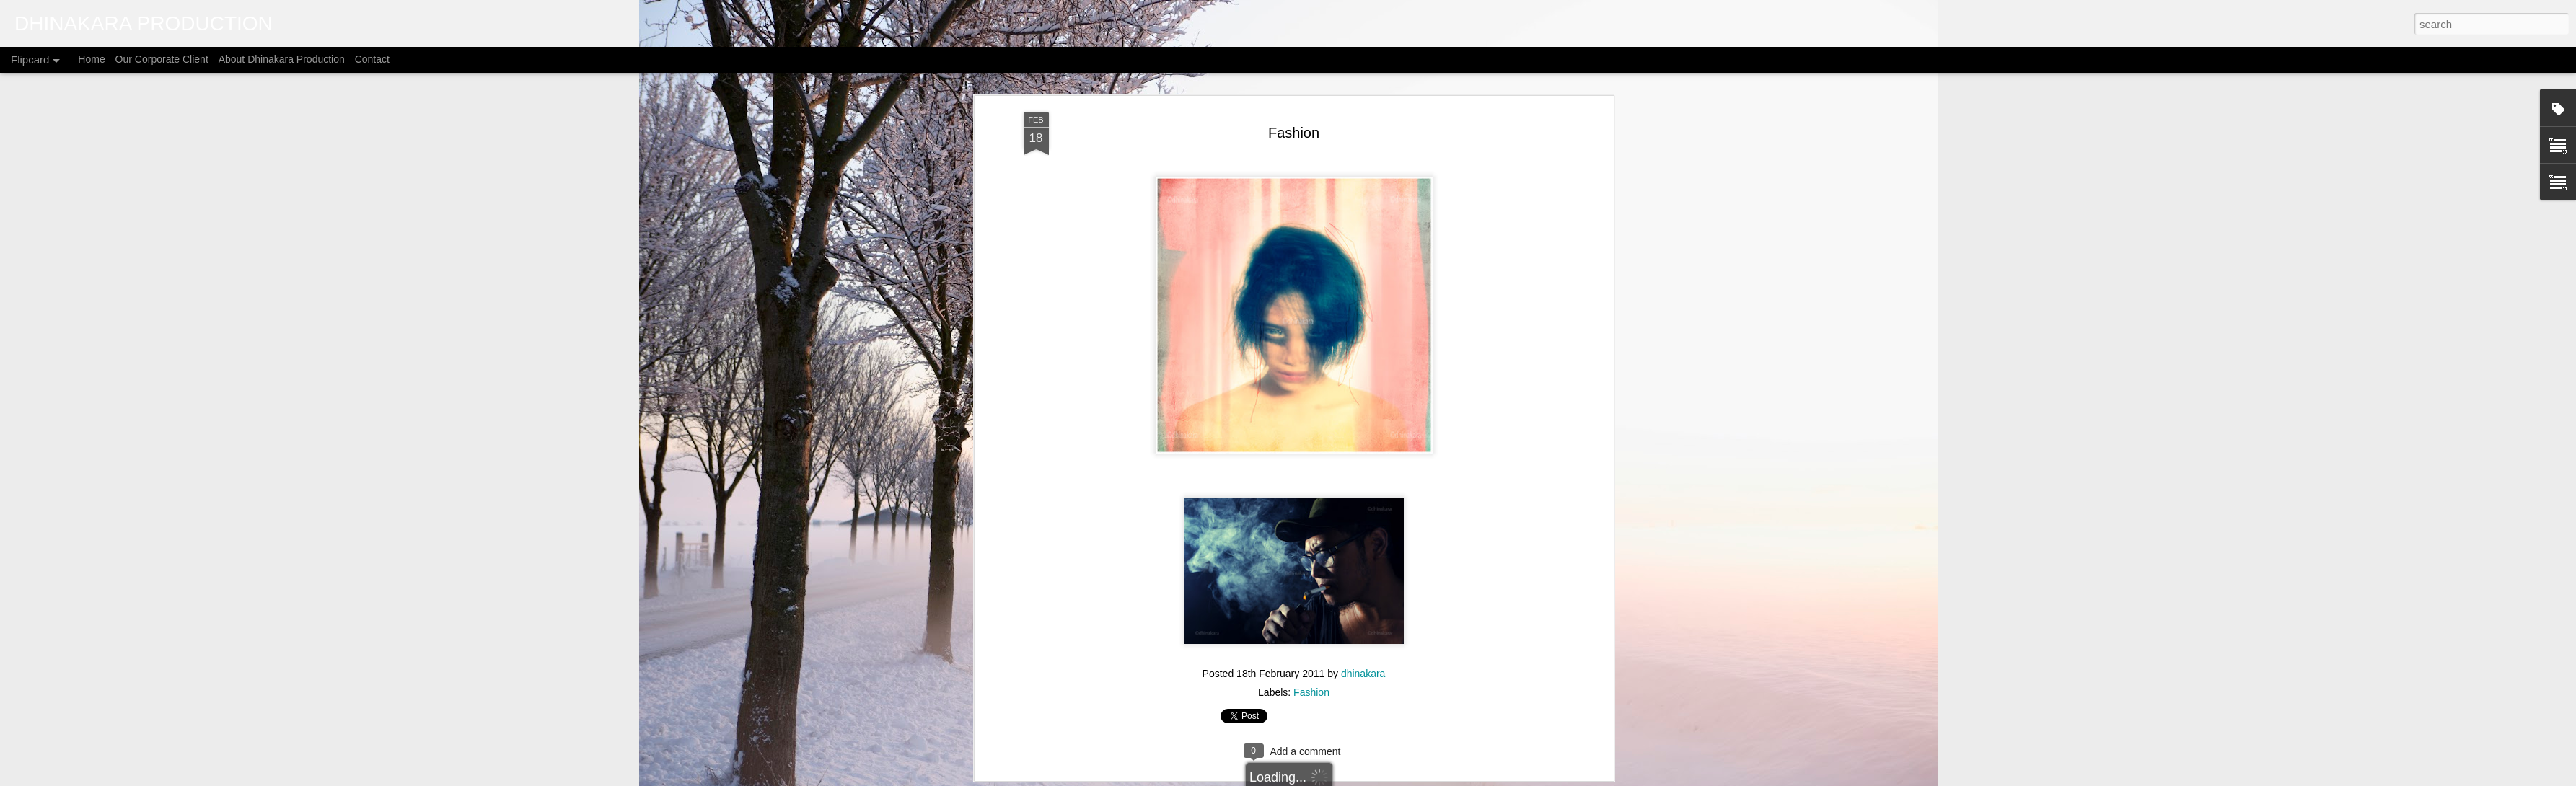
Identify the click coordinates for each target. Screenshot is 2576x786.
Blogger (1389, 778)
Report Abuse (1432, 778)
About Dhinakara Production (282, 59)
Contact (372, 59)
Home (91, 59)
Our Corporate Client (161, 59)
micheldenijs (1307, 778)
